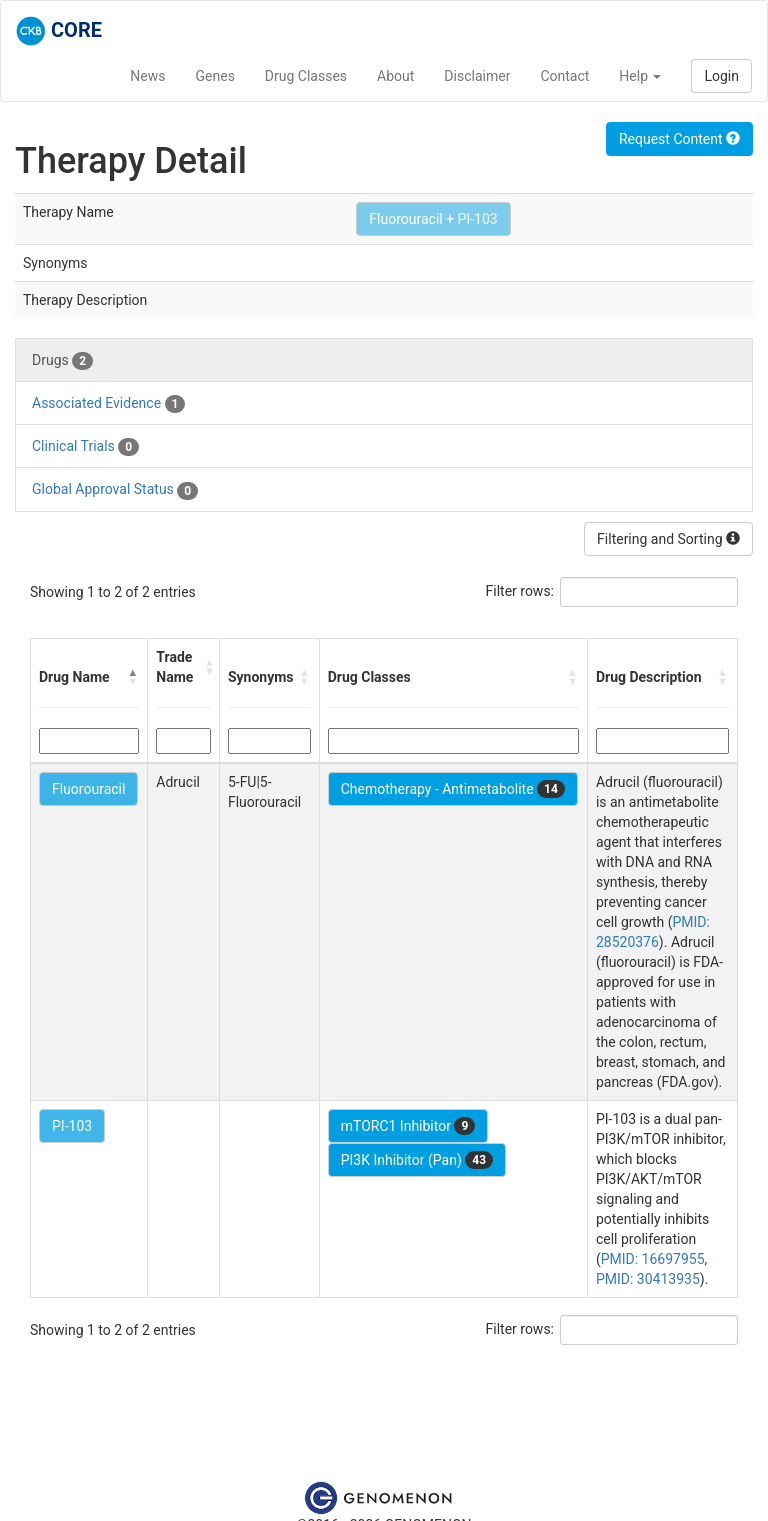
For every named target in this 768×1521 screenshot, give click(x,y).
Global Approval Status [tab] (115, 490)
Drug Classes (306, 76)
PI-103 (72, 1126)
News (147, 76)
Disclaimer (477, 76)
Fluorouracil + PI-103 (433, 219)
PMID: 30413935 (648, 1279)
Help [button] (640, 76)
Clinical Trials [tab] (85, 447)
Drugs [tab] (62, 361)
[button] (133, 677)
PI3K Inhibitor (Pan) (417, 1160)
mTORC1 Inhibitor (408, 1126)
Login (721, 76)
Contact (564, 76)
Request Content (679, 139)
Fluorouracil (88, 789)
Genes (215, 76)
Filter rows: (520, 591)
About (395, 76)
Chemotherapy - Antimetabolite (453, 789)
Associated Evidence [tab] (108, 404)
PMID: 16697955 (653, 1259)
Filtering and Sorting (668, 539)
